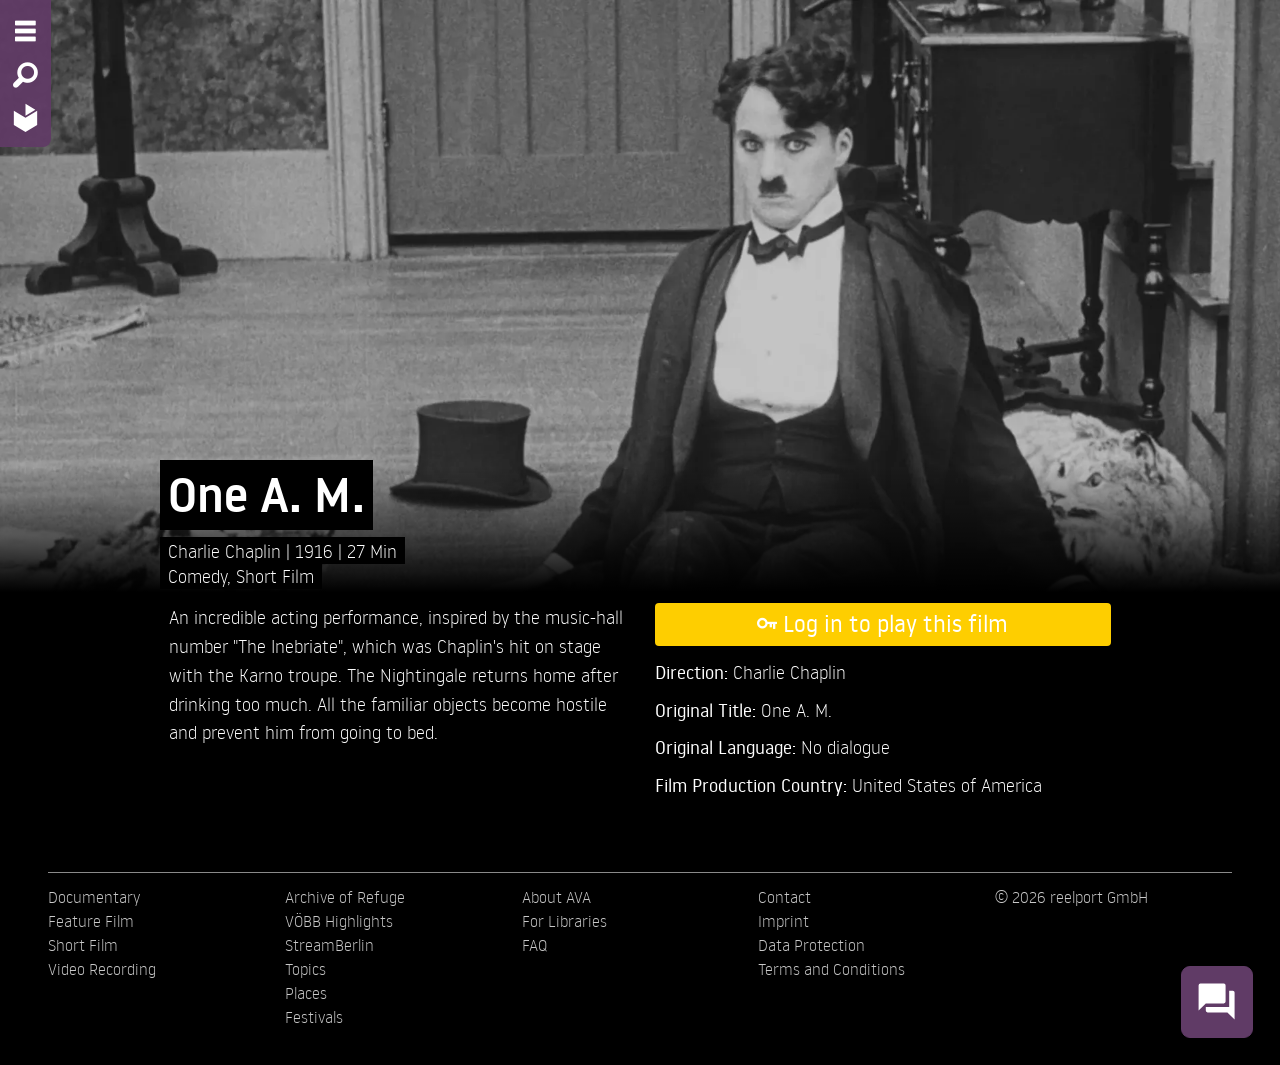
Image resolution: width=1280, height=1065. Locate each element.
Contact (784, 897)
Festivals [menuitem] (314, 1017)
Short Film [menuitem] (83, 945)
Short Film (275, 575)
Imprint (783, 921)
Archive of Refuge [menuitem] (345, 897)
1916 (316, 550)
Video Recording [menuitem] (102, 969)
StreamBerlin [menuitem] (329, 945)
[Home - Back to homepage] (25, 117)
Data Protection (811, 945)
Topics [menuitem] (305, 969)
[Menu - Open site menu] (25, 31)
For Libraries (564, 921)
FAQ (534, 945)
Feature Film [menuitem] (91, 921)
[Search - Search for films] (25, 75)
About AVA (556, 897)
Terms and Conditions (831, 969)
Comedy (197, 575)
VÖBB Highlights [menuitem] (339, 921)
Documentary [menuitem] (94, 897)
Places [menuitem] (306, 993)
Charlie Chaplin (227, 550)
